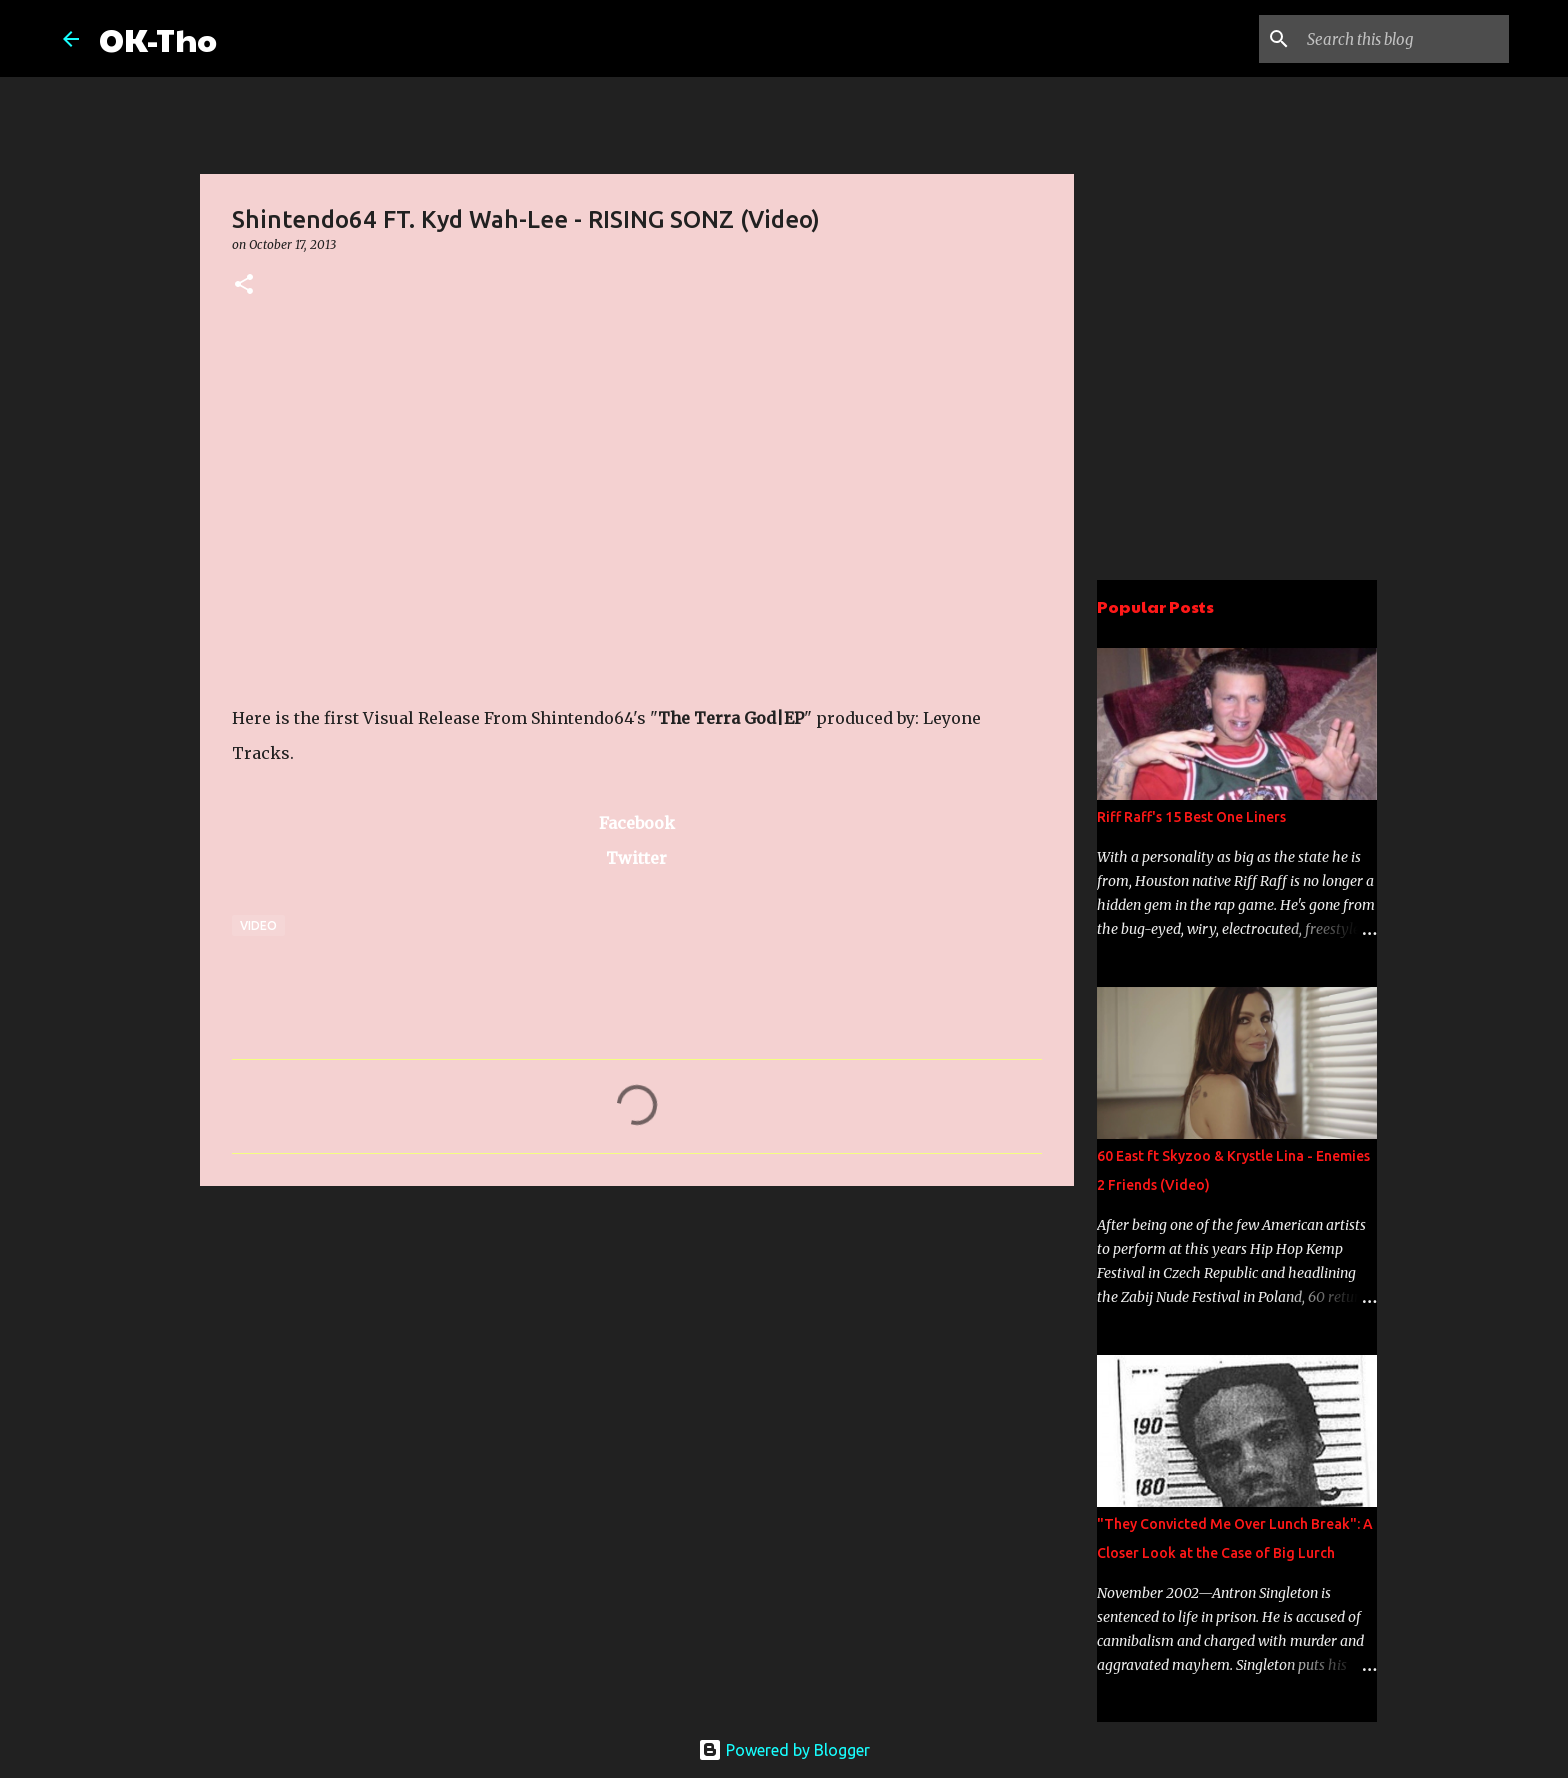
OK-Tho (158, 38)
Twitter (636, 858)
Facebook (637, 823)
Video (258, 925)
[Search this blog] (1404, 39)
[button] (244, 285)
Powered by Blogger (784, 1750)
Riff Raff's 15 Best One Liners (1191, 817)
